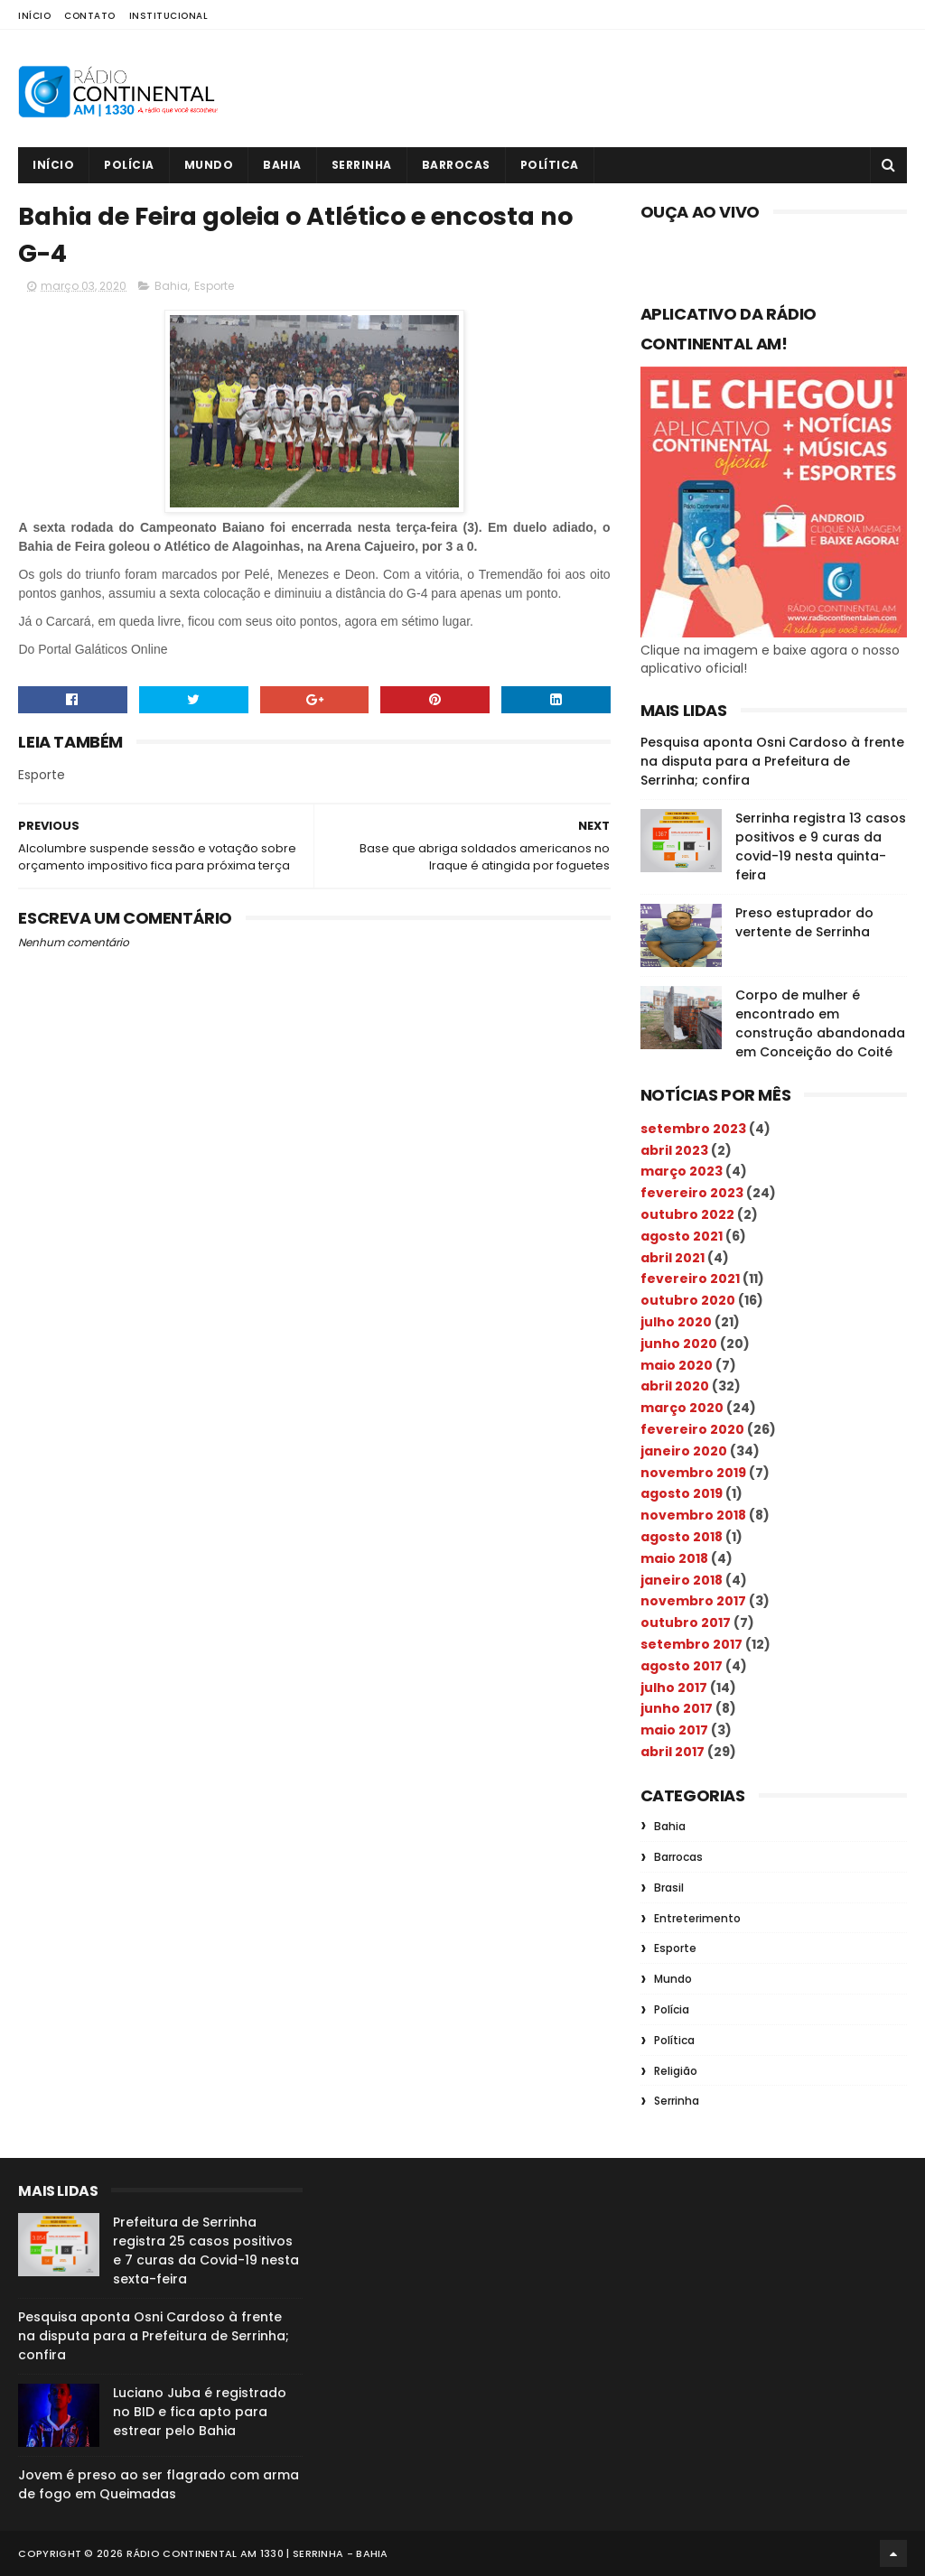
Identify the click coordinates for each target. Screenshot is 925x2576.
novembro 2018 (693, 1515)
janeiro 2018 (681, 1580)
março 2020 (682, 1408)
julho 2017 (673, 1688)
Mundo (209, 164)
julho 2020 (676, 1322)
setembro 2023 (693, 1129)
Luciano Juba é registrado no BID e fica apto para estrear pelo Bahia (199, 2412)
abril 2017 (672, 1752)
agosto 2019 (681, 1493)
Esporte (214, 285)
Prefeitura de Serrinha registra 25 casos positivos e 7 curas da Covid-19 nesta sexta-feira (206, 2250)
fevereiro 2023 (691, 1193)
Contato (90, 16)
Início (34, 16)
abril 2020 (674, 1386)
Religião (675, 2070)
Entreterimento (697, 1918)
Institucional (169, 16)
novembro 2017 (693, 1601)
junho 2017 (676, 1708)
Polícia (129, 164)
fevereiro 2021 (690, 1278)
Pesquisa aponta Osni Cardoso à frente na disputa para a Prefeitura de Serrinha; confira (772, 761)
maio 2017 (674, 1730)
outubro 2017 (685, 1622)
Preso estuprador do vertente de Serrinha (804, 922)
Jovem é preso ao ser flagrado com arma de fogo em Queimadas (158, 2484)
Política (549, 164)
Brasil (669, 1887)
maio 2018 (674, 1558)
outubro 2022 (687, 1214)
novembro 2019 (693, 1473)
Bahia (282, 164)
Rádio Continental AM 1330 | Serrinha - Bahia (257, 2553)
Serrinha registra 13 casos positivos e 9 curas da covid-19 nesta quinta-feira (820, 846)
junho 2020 (678, 1343)
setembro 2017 (691, 1644)
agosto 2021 (681, 1236)
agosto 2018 (681, 1537)
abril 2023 (674, 1150)
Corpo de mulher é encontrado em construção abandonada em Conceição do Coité (820, 1023)
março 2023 (681, 1171)
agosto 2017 (681, 1666)
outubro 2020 (687, 1300)
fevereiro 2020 (692, 1429)
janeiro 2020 (683, 1451)
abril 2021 (672, 1258)
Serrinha (362, 164)
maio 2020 (676, 1365)
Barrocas (456, 164)
